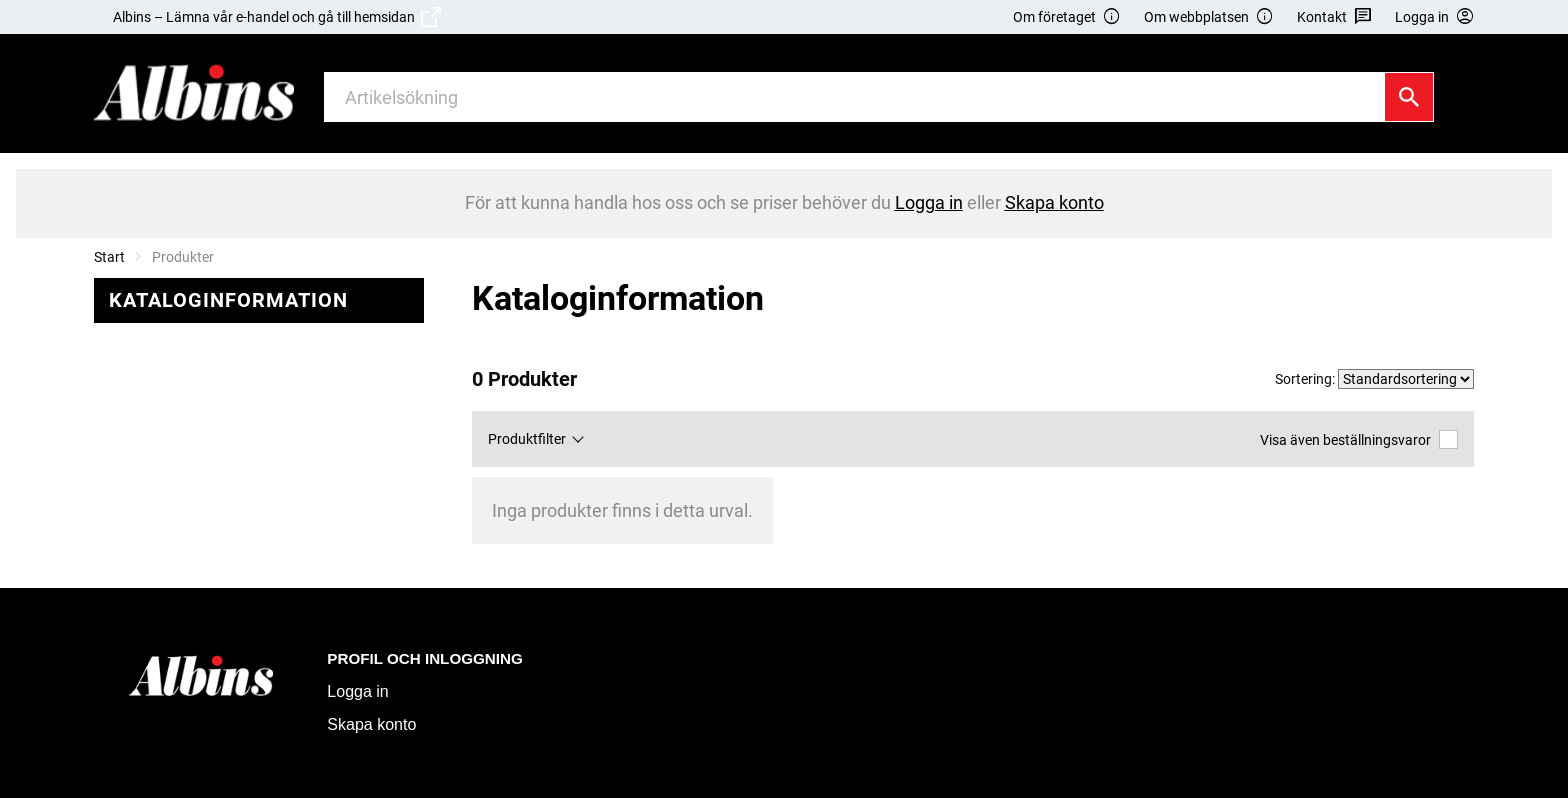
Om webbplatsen (1209, 17)
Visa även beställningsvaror (1359, 439)
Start (109, 257)
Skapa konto (371, 724)
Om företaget (1067, 17)
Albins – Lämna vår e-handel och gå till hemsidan (277, 17)
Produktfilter (527, 439)
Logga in (357, 691)
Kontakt (1334, 17)
